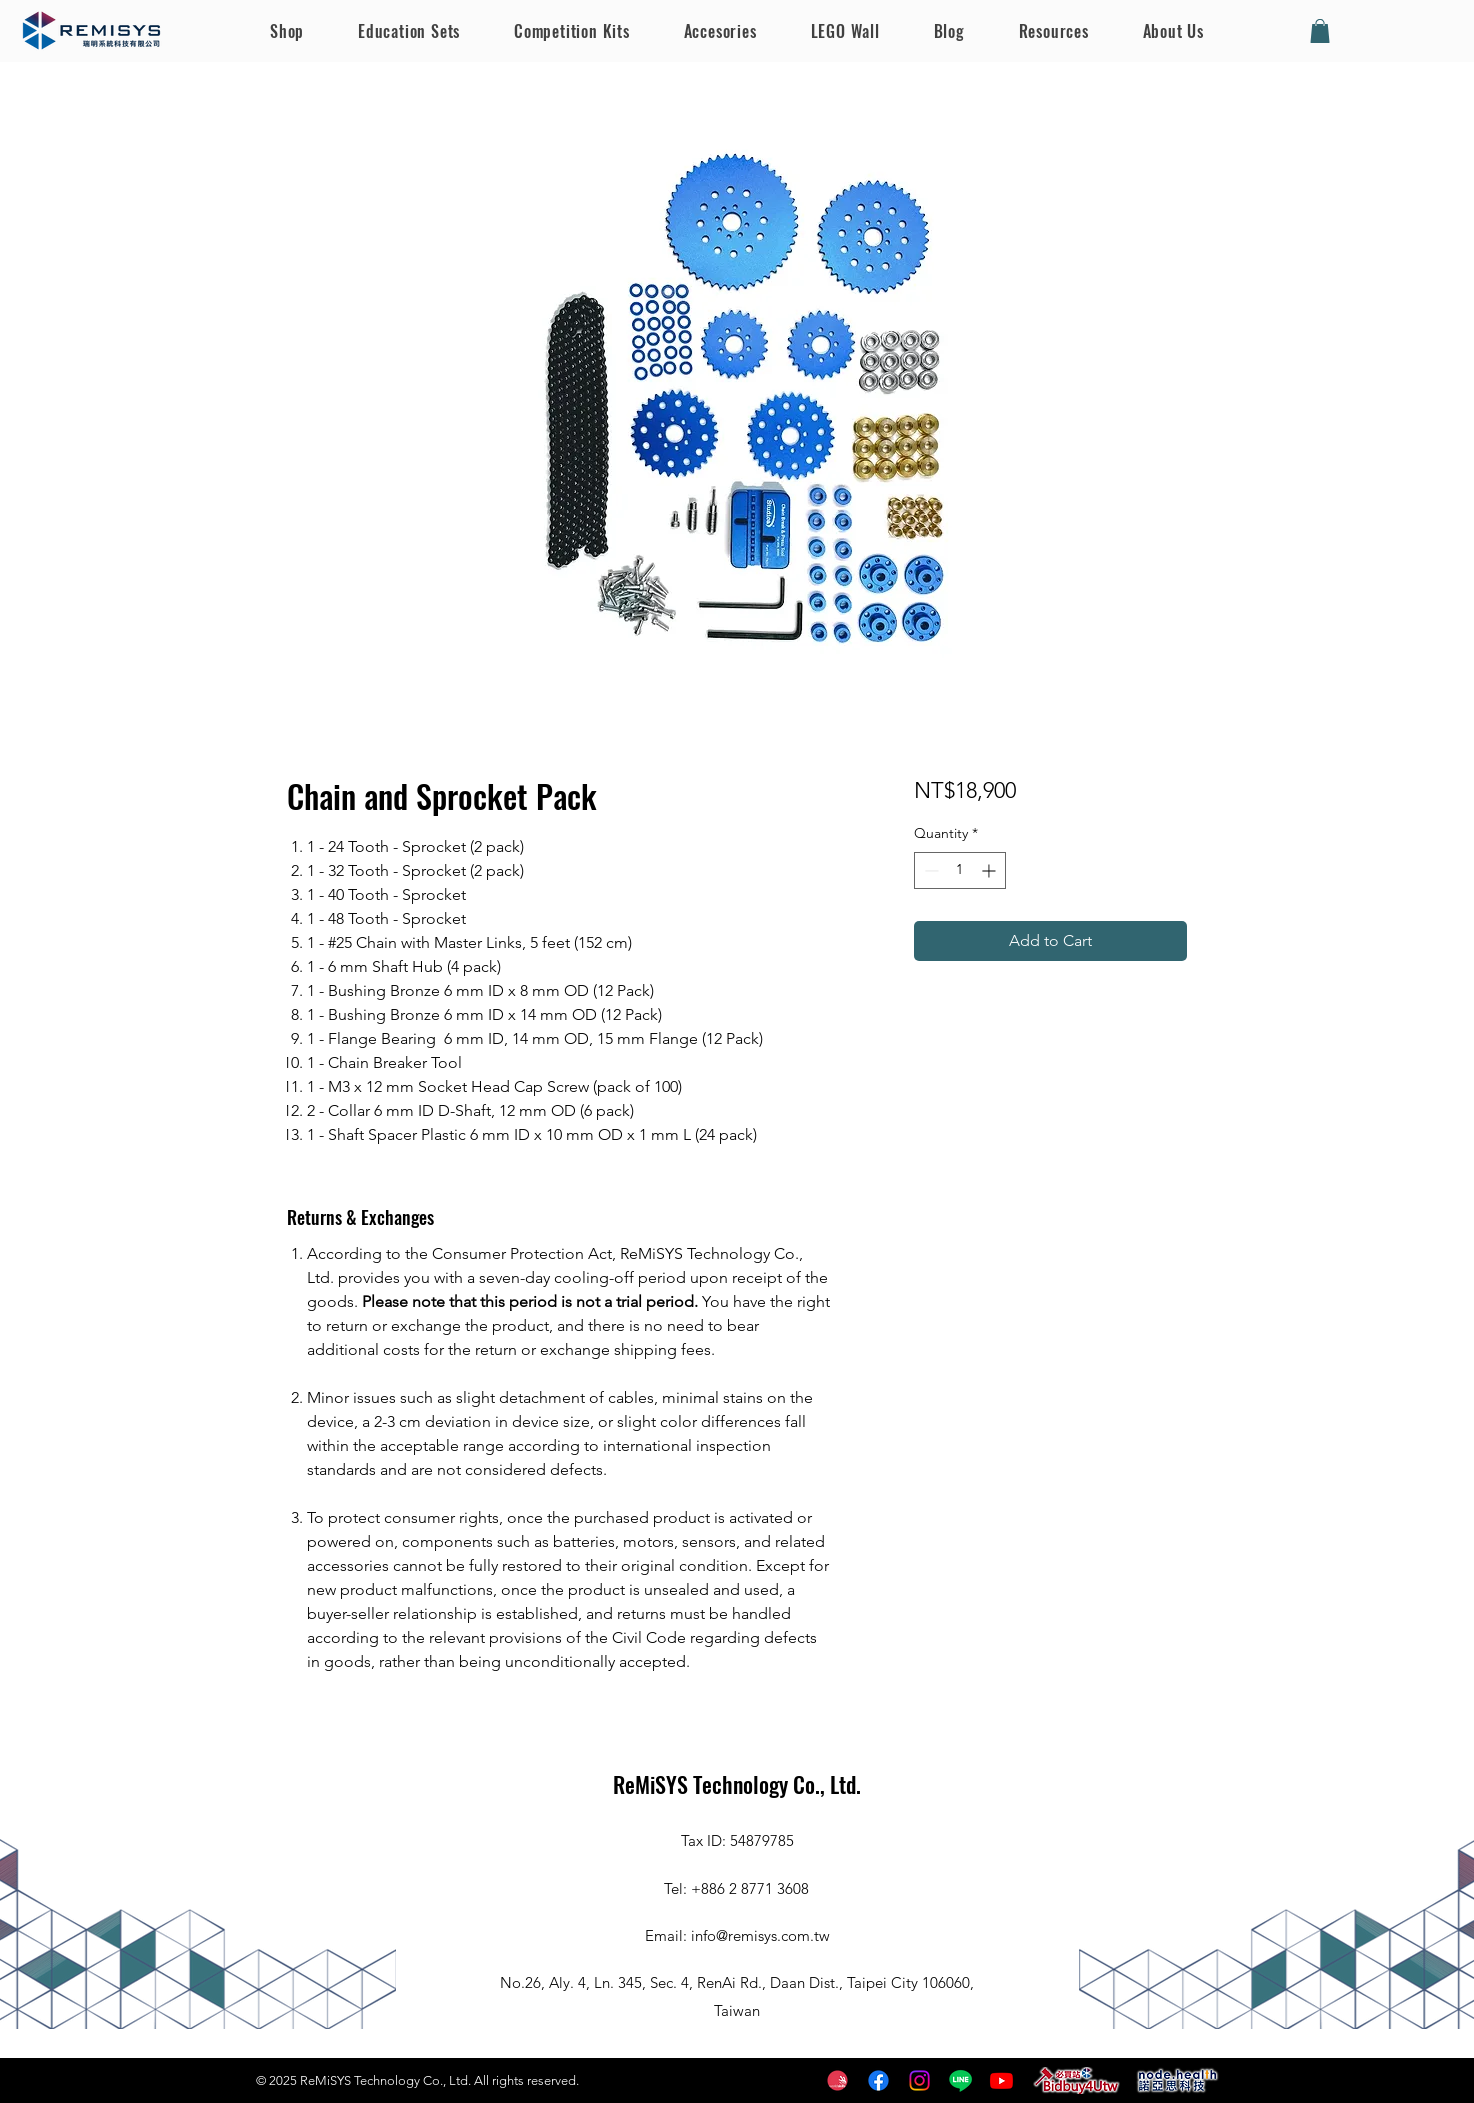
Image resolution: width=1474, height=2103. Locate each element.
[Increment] (990, 870)
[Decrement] (929, 870)
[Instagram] (919, 2080)
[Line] (960, 2080)
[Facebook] (878, 2080)
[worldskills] (837, 2080)
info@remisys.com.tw (760, 1935)
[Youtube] (1001, 2080)
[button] (1320, 31)
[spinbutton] (960, 870)
